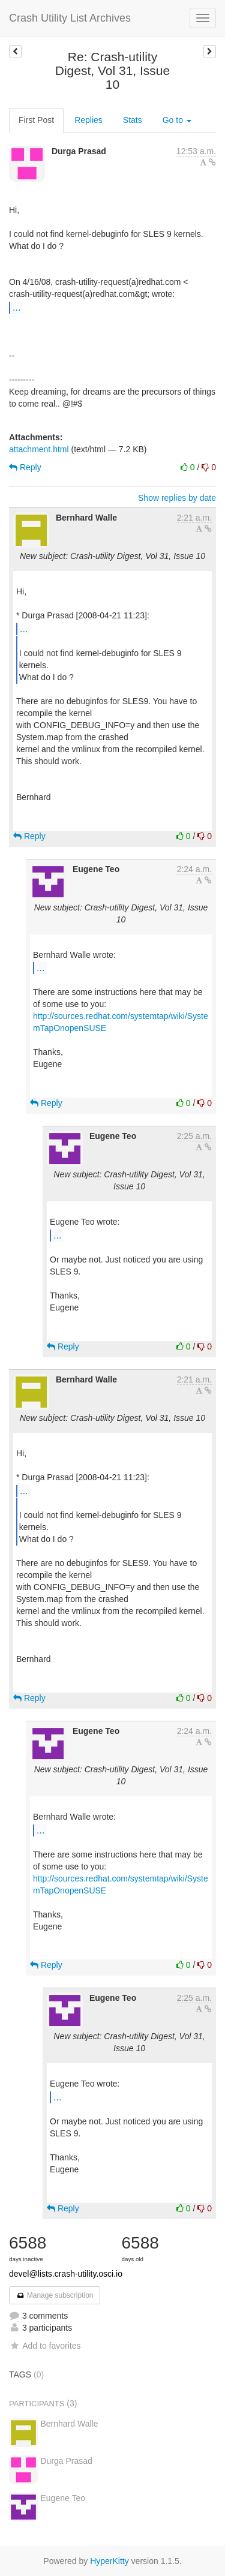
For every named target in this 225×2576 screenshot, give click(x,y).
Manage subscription (55, 2295)
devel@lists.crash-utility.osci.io (65, 2274)
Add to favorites (44, 2345)
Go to (177, 120)
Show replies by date (177, 498)
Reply (25, 467)
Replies (88, 120)
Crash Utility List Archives (70, 18)
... (16, 307)
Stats (132, 120)
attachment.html (39, 449)
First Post (36, 120)
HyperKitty (109, 2561)
